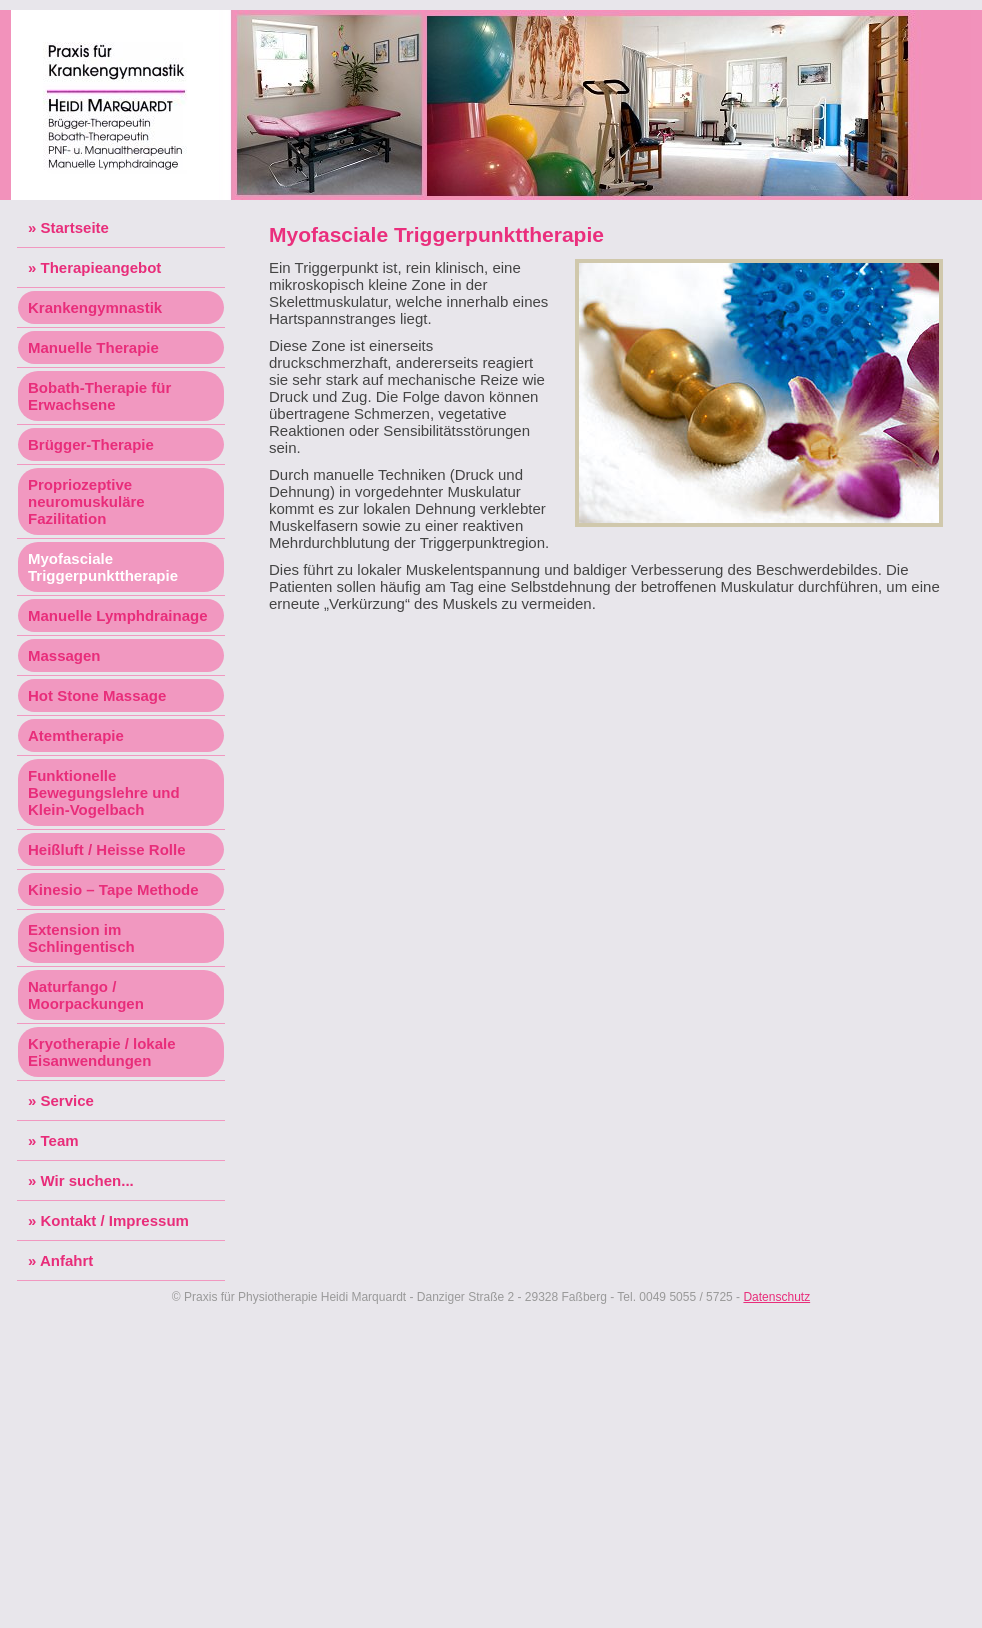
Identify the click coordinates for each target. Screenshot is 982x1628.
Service (67, 1100)
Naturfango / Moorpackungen (86, 995)
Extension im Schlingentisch (81, 938)
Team (60, 1140)
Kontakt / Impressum (115, 1220)
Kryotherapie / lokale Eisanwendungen (102, 1052)
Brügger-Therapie (91, 444)
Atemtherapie (76, 735)
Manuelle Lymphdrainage (117, 615)
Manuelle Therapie (93, 347)
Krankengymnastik (95, 307)
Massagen (64, 655)
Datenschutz (776, 1297)
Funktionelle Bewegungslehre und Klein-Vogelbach (104, 792)
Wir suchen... (87, 1180)
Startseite (75, 227)
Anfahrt (66, 1260)
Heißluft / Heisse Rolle (107, 849)
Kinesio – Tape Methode (113, 889)
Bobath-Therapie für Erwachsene (99, 396)
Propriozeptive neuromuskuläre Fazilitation (86, 501)
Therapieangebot (101, 267)
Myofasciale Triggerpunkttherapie (103, 567)
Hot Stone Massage (97, 695)
